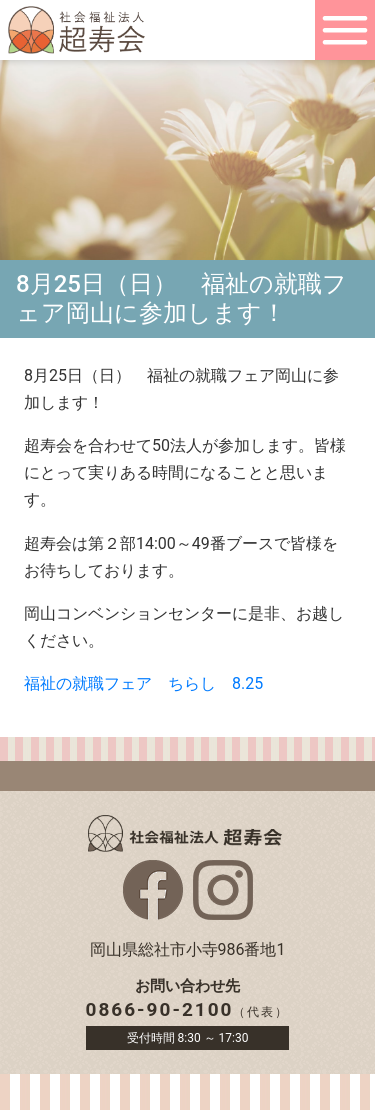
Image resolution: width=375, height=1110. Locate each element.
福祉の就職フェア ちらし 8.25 (143, 683)
